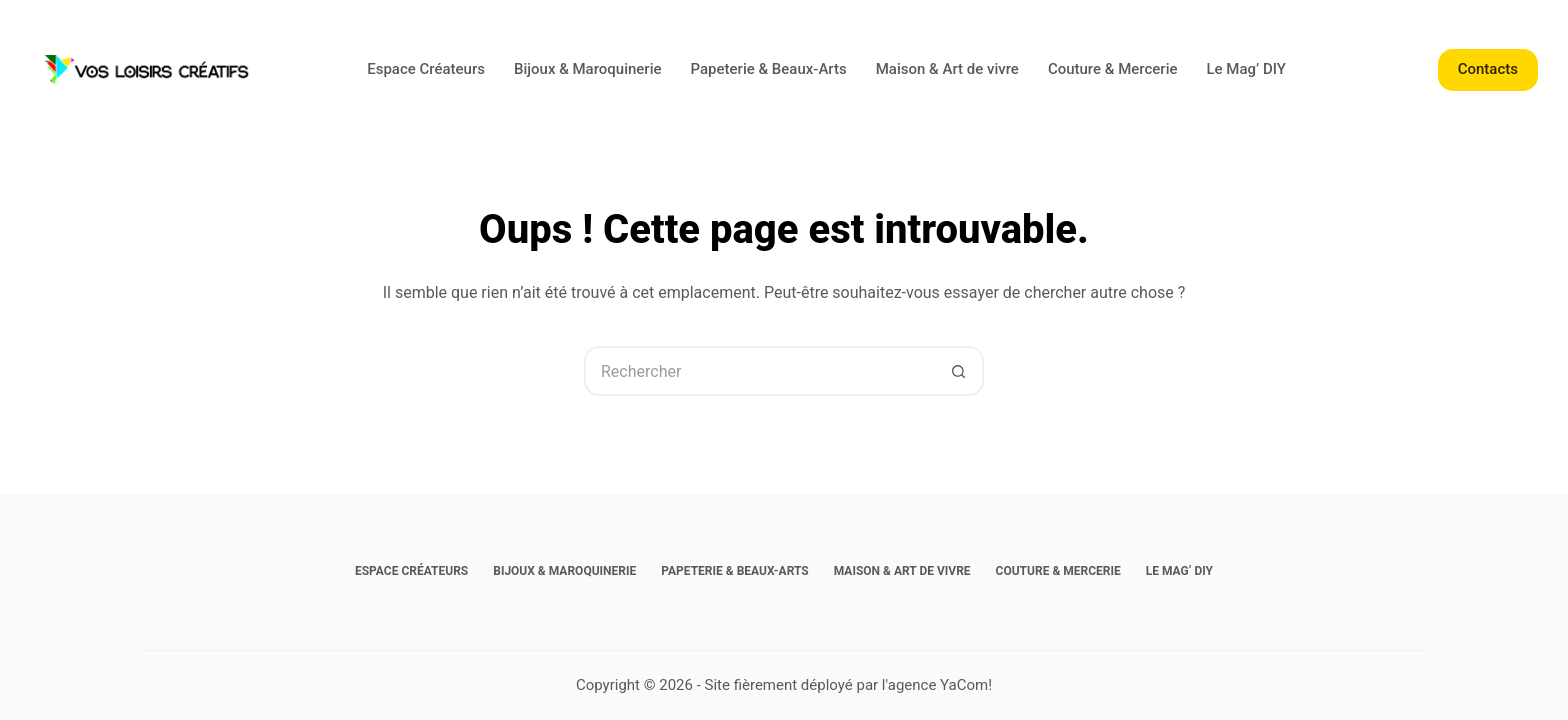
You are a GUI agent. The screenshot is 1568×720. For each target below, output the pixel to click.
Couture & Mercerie (1113, 69)
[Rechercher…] (759, 371)
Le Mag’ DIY (1247, 69)
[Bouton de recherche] (959, 371)
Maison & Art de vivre (947, 69)
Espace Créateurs (426, 69)
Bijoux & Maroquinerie (588, 69)
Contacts (1488, 69)
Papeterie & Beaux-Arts (769, 69)
